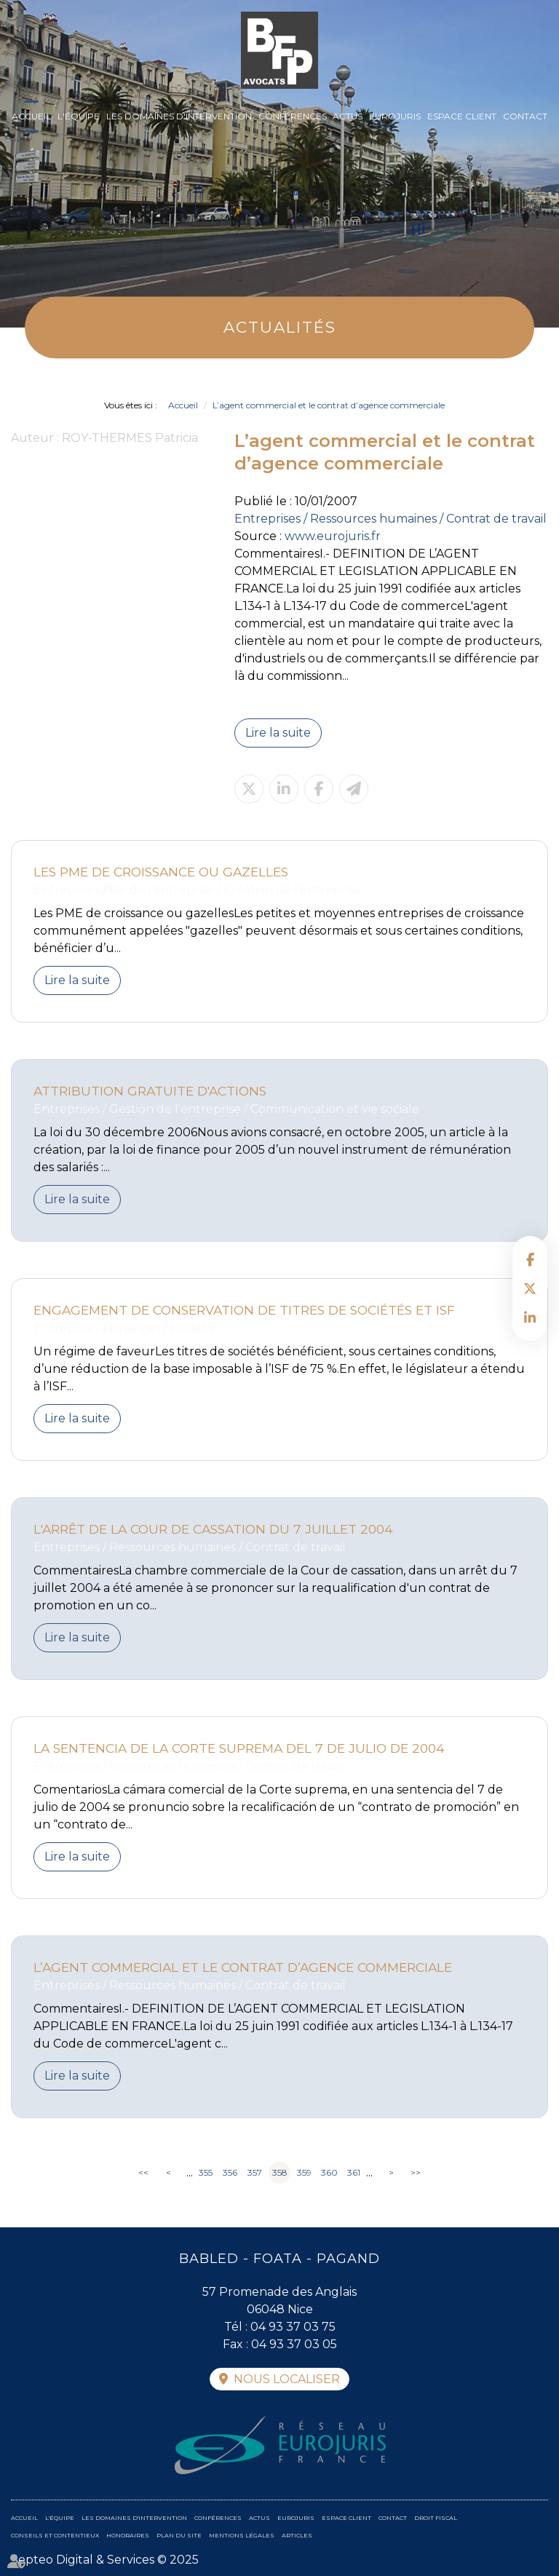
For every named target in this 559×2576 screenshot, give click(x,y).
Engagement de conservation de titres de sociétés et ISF (244, 1309)
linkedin (530, 1317)
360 (329, 2172)
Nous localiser (287, 2379)
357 (254, 2172)
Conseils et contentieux (55, 2535)
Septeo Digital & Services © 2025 (105, 2560)
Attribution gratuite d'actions (149, 1090)
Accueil (31, 116)
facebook (530, 1259)
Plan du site (179, 2535)
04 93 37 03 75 (293, 2327)
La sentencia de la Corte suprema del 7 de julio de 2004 (239, 1748)
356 (230, 2172)
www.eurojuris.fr (333, 536)
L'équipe (79, 116)
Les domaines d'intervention (179, 116)
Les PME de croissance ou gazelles (160, 871)
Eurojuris (395, 116)
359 (304, 2172)
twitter (530, 1288)
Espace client (461, 116)
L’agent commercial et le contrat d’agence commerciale (329, 405)
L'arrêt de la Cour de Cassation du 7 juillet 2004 (213, 1529)
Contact (525, 116)
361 (353, 2172)
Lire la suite (278, 733)
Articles (297, 2535)
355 (206, 2172)
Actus (347, 116)
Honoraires (127, 2535)
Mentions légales (241, 2535)
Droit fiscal (435, 2517)
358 (280, 2172)
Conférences (292, 116)
